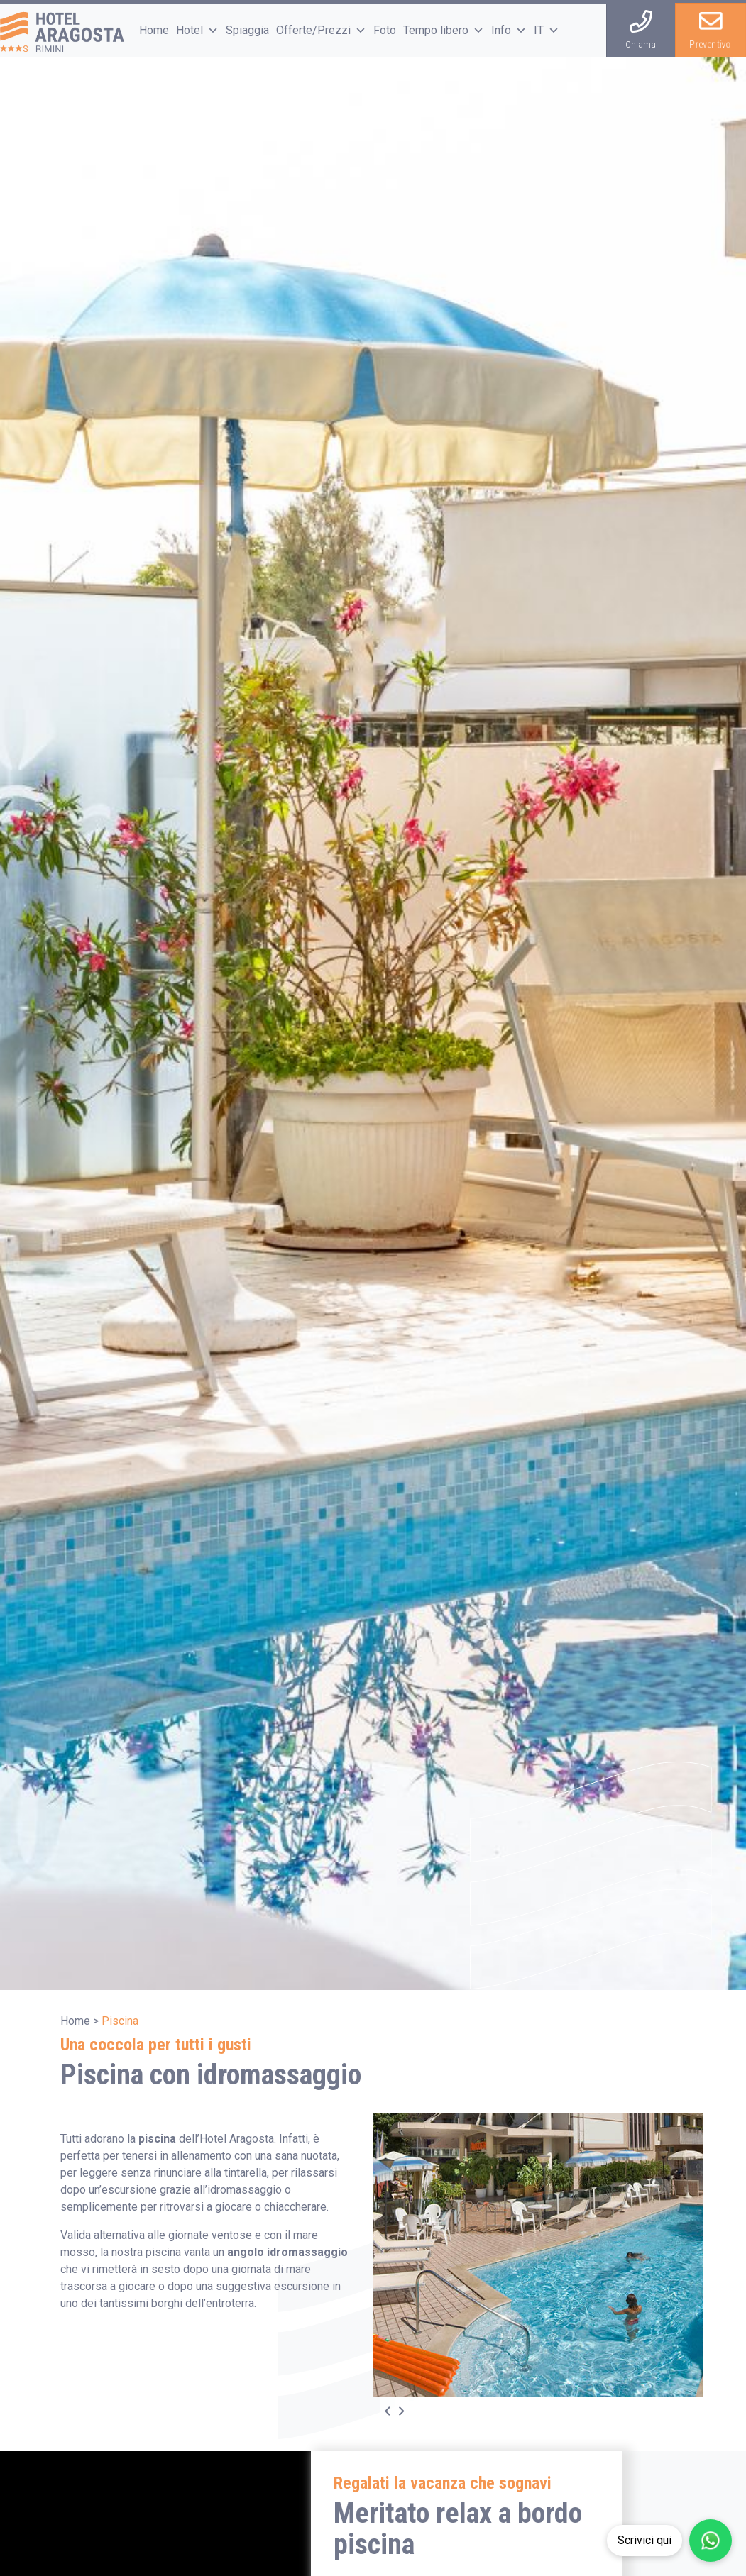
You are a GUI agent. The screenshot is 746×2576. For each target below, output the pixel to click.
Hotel (197, 30)
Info (509, 30)
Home (154, 30)
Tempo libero (443, 30)
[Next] (409, 2411)
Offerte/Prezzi (321, 30)
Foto (384, 30)
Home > (79, 2021)
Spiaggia (247, 30)
